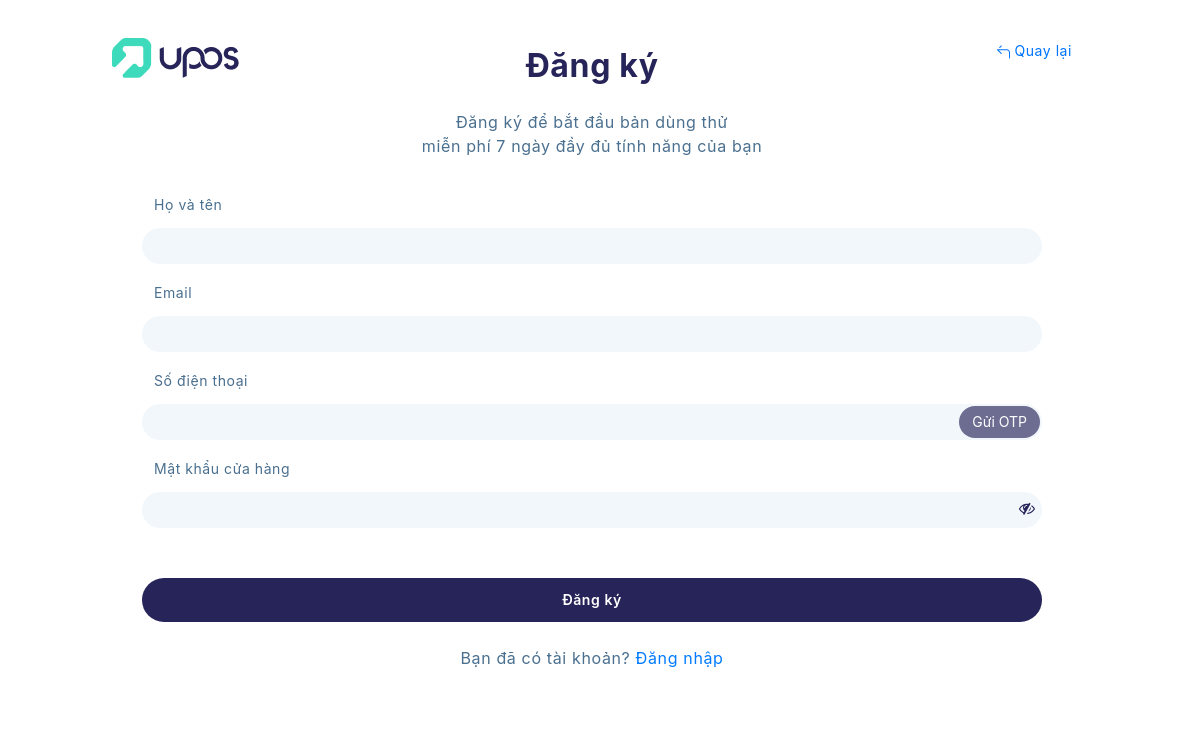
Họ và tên (188, 204)
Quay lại (1034, 50)
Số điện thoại (201, 380)
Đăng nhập (680, 658)
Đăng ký (592, 599)
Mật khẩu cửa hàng (222, 468)
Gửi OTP (999, 421)
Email (173, 292)
